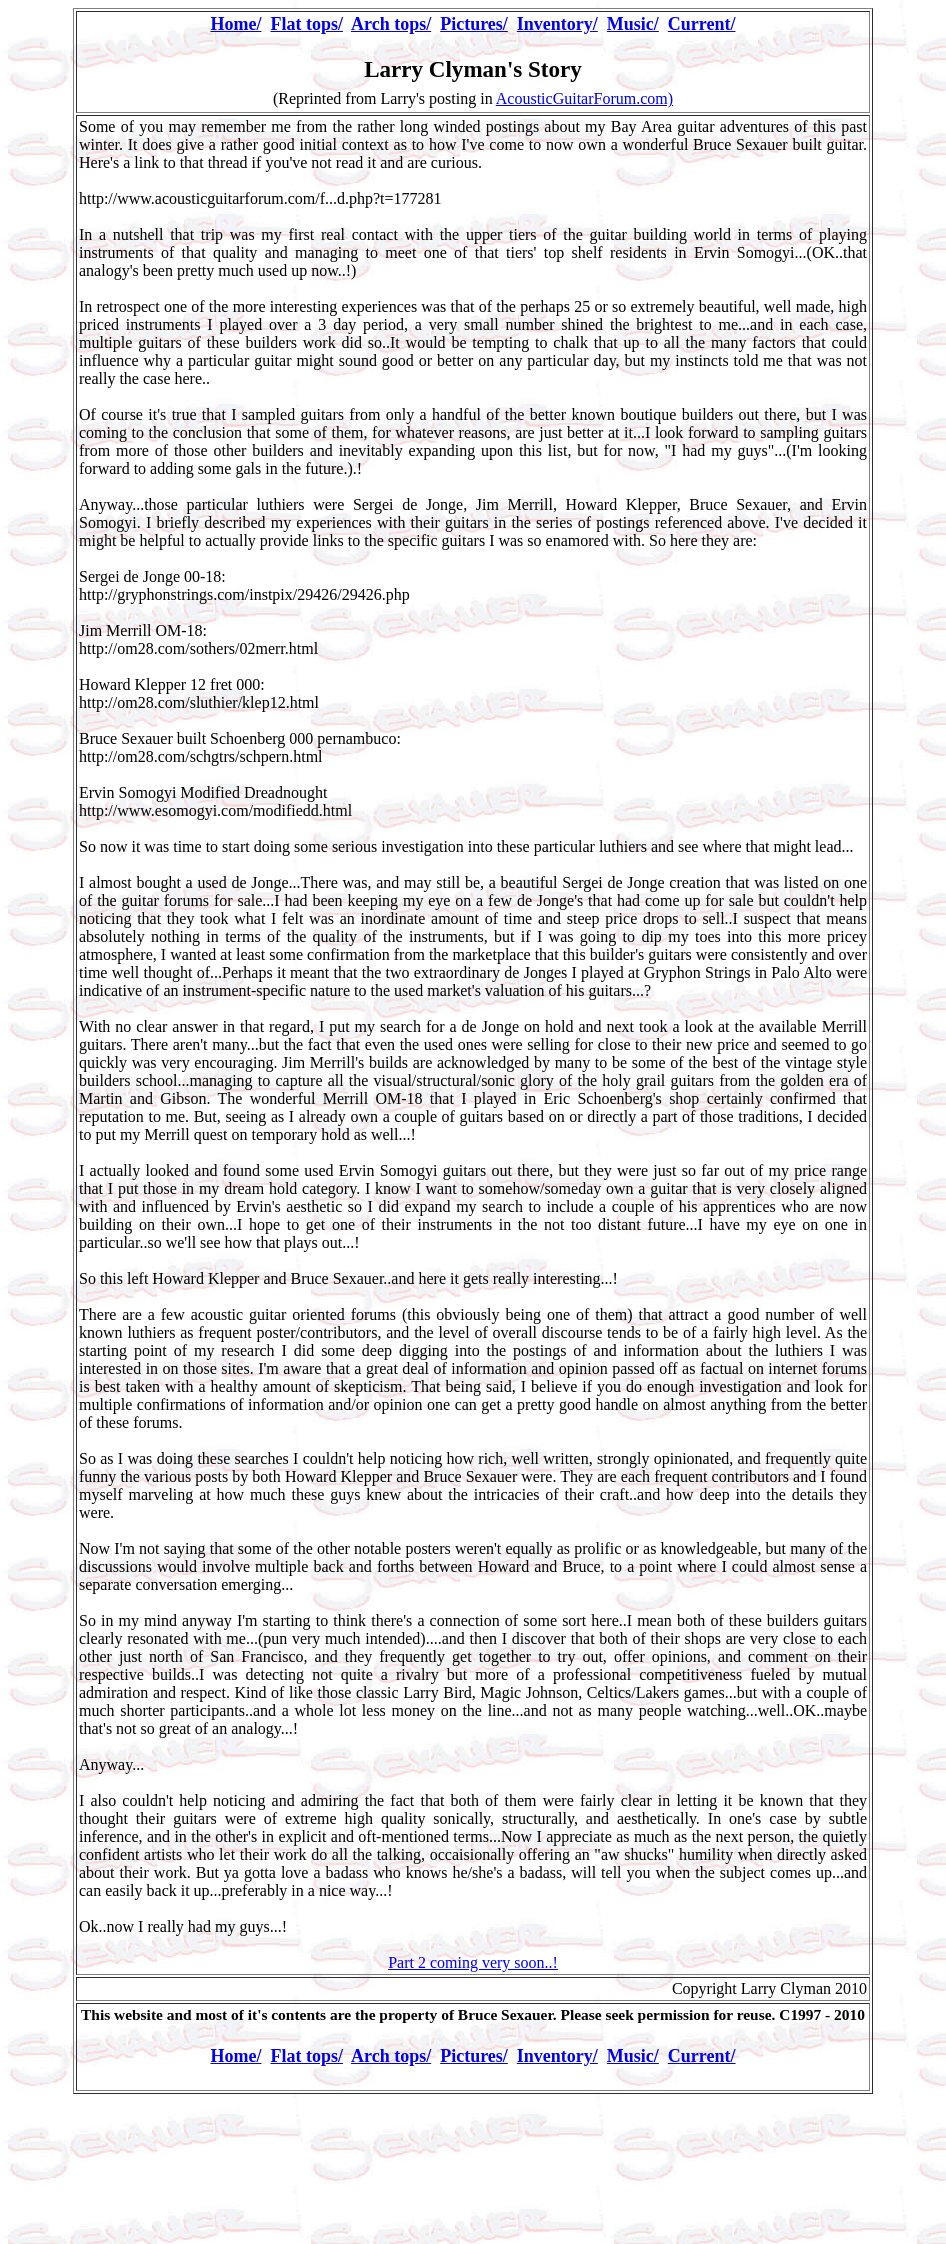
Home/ (235, 24)
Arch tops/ (391, 24)
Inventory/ (557, 24)
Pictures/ (474, 24)
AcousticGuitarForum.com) (584, 98)
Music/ (633, 24)
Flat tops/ (306, 24)
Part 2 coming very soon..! (473, 1962)
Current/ (702, 24)
